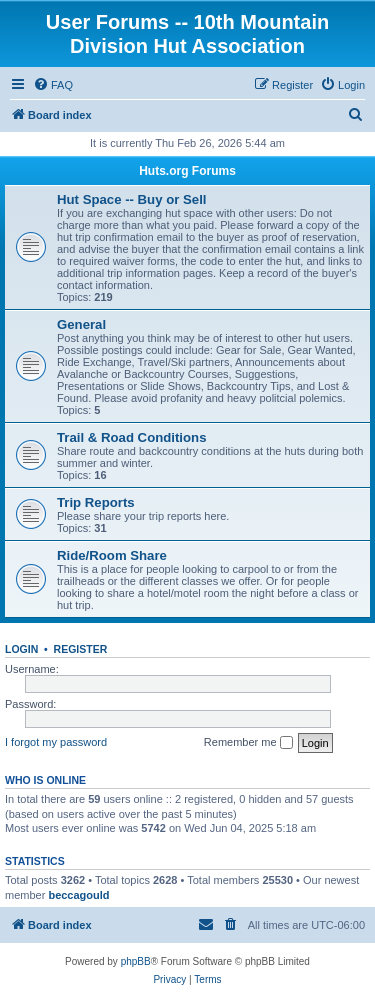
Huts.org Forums (187, 171)
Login (21, 649)
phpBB (136, 961)
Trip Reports (96, 502)
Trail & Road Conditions (131, 437)
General (81, 324)
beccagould (78, 895)
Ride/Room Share (112, 555)
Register (81, 649)
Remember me (248, 743)
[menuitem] (53, 85)
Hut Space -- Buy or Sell (132, 199)
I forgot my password (56, 742)
